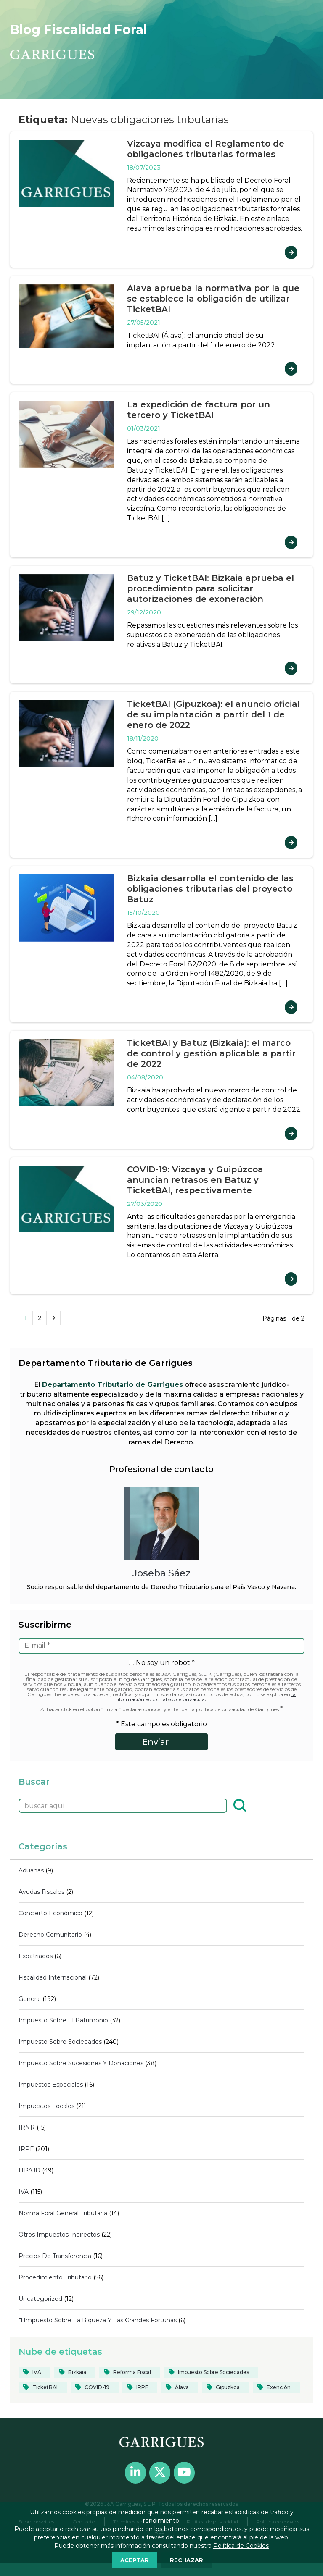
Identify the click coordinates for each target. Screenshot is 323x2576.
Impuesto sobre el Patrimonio (63, 2020)
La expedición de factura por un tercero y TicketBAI (198, 409)
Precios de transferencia (55, 2256)
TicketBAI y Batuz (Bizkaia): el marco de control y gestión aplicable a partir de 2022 (211, 1053)
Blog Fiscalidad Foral (78, 29)
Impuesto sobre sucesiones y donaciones (81, 2063)
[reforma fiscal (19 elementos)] (129, 2372)
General (30, 1999)
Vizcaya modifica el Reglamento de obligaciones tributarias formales (205, 149)
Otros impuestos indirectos (59, 2234)
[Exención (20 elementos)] (276, 2387)
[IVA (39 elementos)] (34, 2372)
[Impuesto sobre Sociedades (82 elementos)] (211, 2372)
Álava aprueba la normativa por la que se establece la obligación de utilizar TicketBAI (213, 298)
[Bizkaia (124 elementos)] (74, 2372)
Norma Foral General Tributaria (63, 2213)
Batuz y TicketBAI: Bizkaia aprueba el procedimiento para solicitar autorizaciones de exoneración (210, 588)
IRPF (26, 2149)
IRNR (27, 2127)
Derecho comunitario (50, 1934)
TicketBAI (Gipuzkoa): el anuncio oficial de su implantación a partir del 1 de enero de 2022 (213, 714)
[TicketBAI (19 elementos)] (43, 2387)
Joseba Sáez (161, 1573)
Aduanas (31, 1870)
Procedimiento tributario (55, 2277)
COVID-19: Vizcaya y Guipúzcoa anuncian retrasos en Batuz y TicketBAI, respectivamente (195, 1179)
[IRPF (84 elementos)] (139, 2387)
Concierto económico (50, 1913)
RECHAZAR (186, 2560)
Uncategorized (40, 2299)
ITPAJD (29, 2170)
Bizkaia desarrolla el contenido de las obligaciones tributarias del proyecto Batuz (210, 888)
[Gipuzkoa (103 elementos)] (225, 2387)
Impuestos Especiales (51, 2084)
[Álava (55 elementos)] (179, 2387)
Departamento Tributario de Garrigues (112, 1385)
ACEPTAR (134, 2560)
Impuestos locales (46, 2106)
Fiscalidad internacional (53, 1977)
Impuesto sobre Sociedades (60, 2042)
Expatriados (36, 1956)
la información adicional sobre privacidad (205, 1696)
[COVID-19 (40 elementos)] (95, 2387)
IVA (24, 2191)
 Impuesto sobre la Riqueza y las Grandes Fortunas (98, 2320)
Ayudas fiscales (41, 1892)
